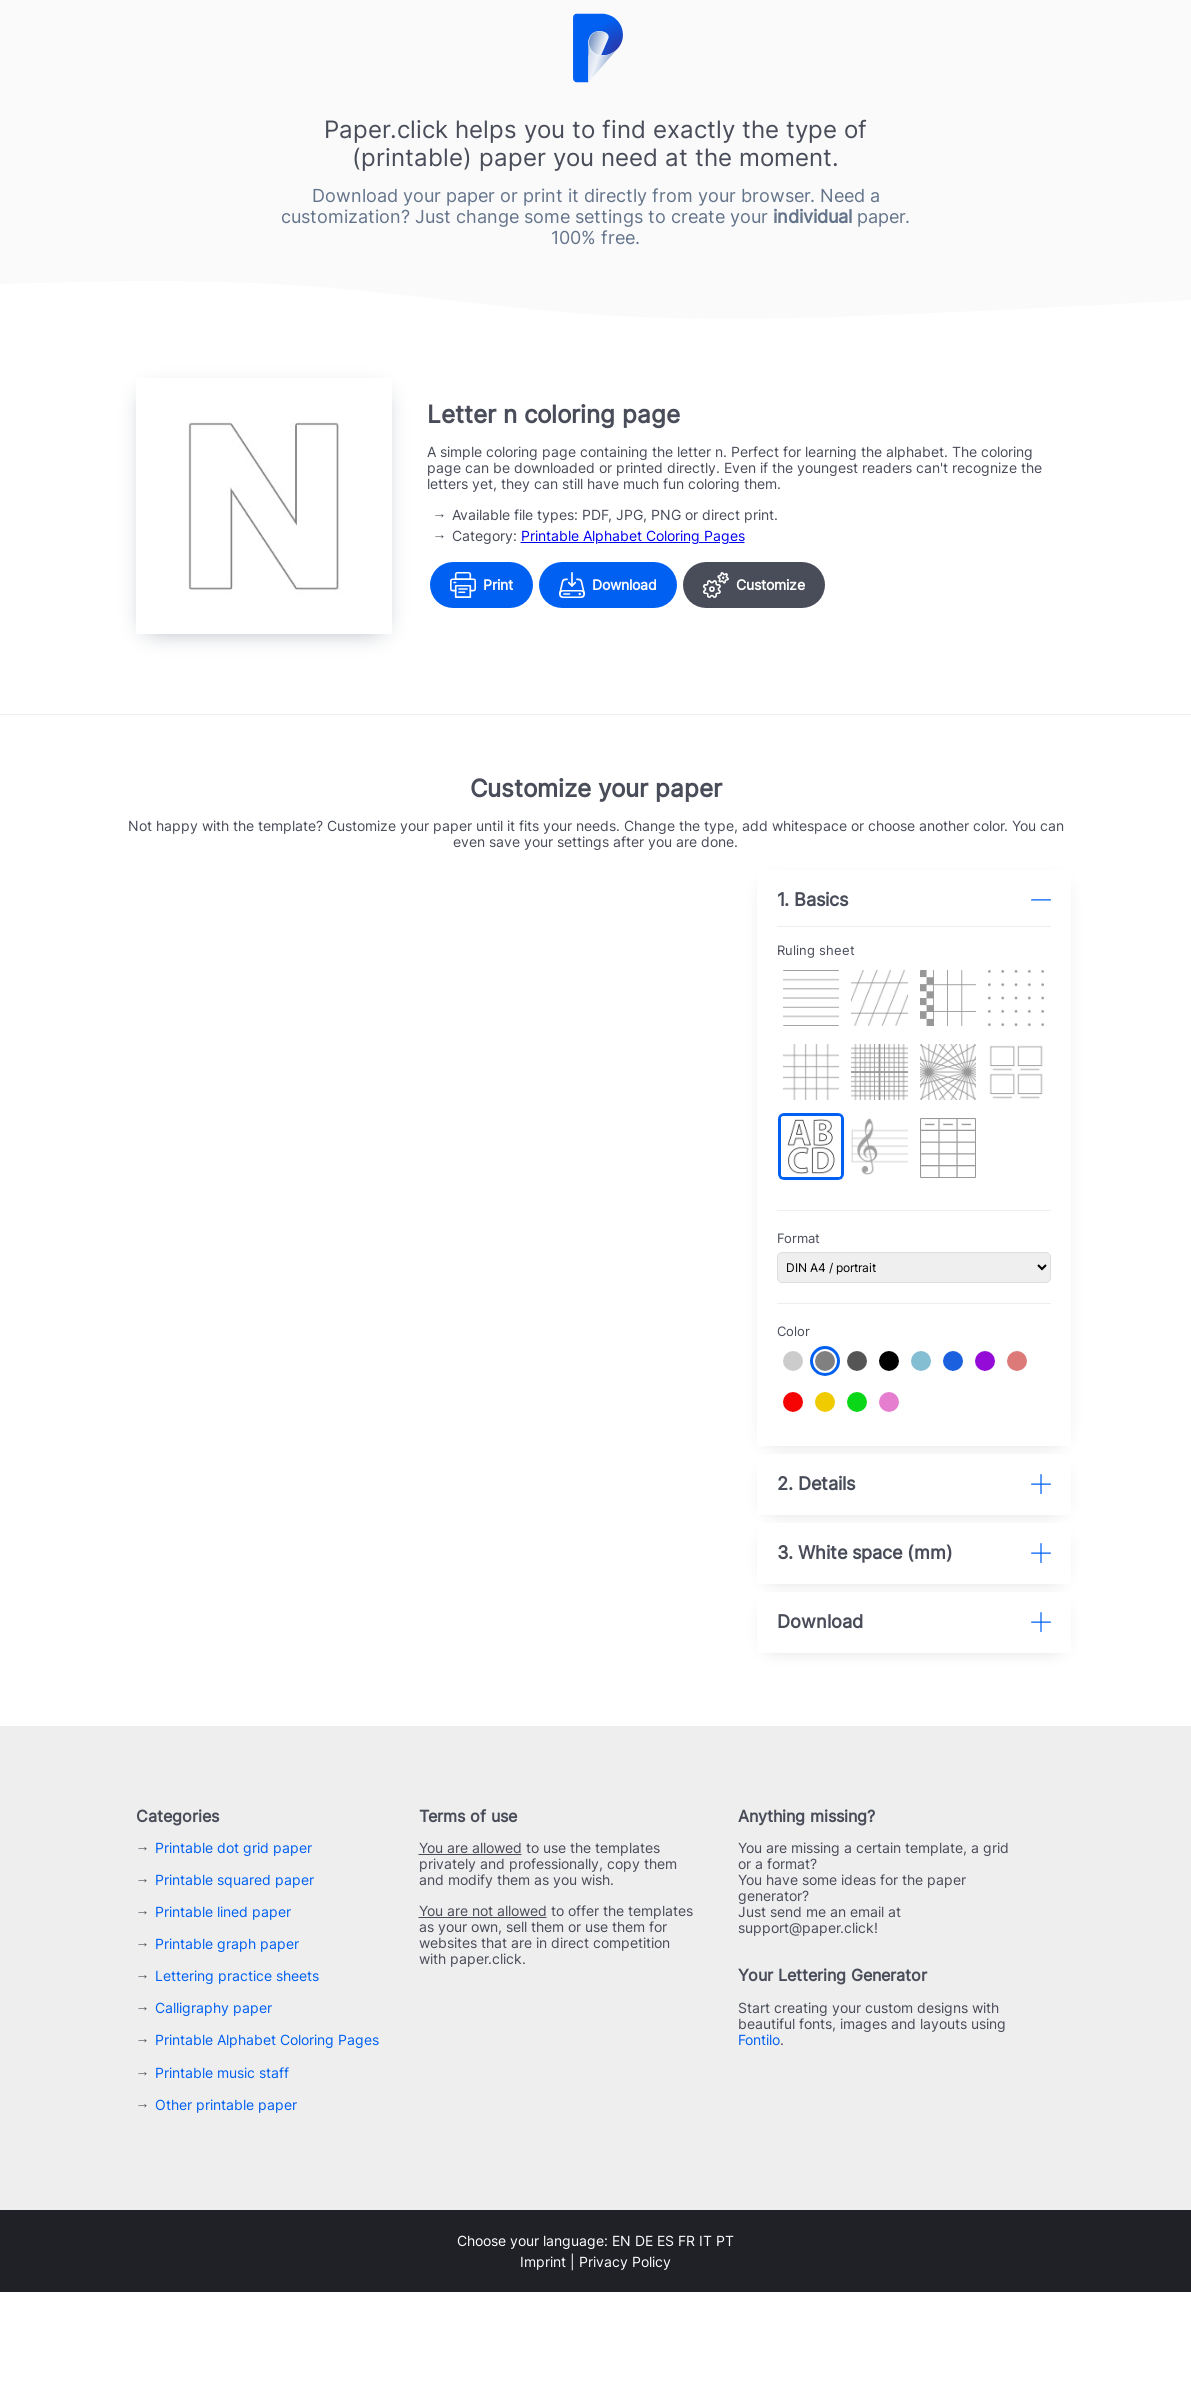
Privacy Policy (625, 2375)
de (644, 2354)
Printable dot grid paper (233, 1962)
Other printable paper (226, 2218)
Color (806, 1320)
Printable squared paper (234, 1994)
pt (725, 2354)
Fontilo (759, 2154)
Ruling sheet (829, 950)
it (705, 2354)
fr (686, 2354)
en (621, 2354)
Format (811, 1228)
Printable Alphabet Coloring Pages (633, 535)
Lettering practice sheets (237, 2090)
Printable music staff (222, 2186)
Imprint (543, 2375)
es (665, 2354)
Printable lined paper (223, 2026)
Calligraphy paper (213, 2122)
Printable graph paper (227, 2058)
